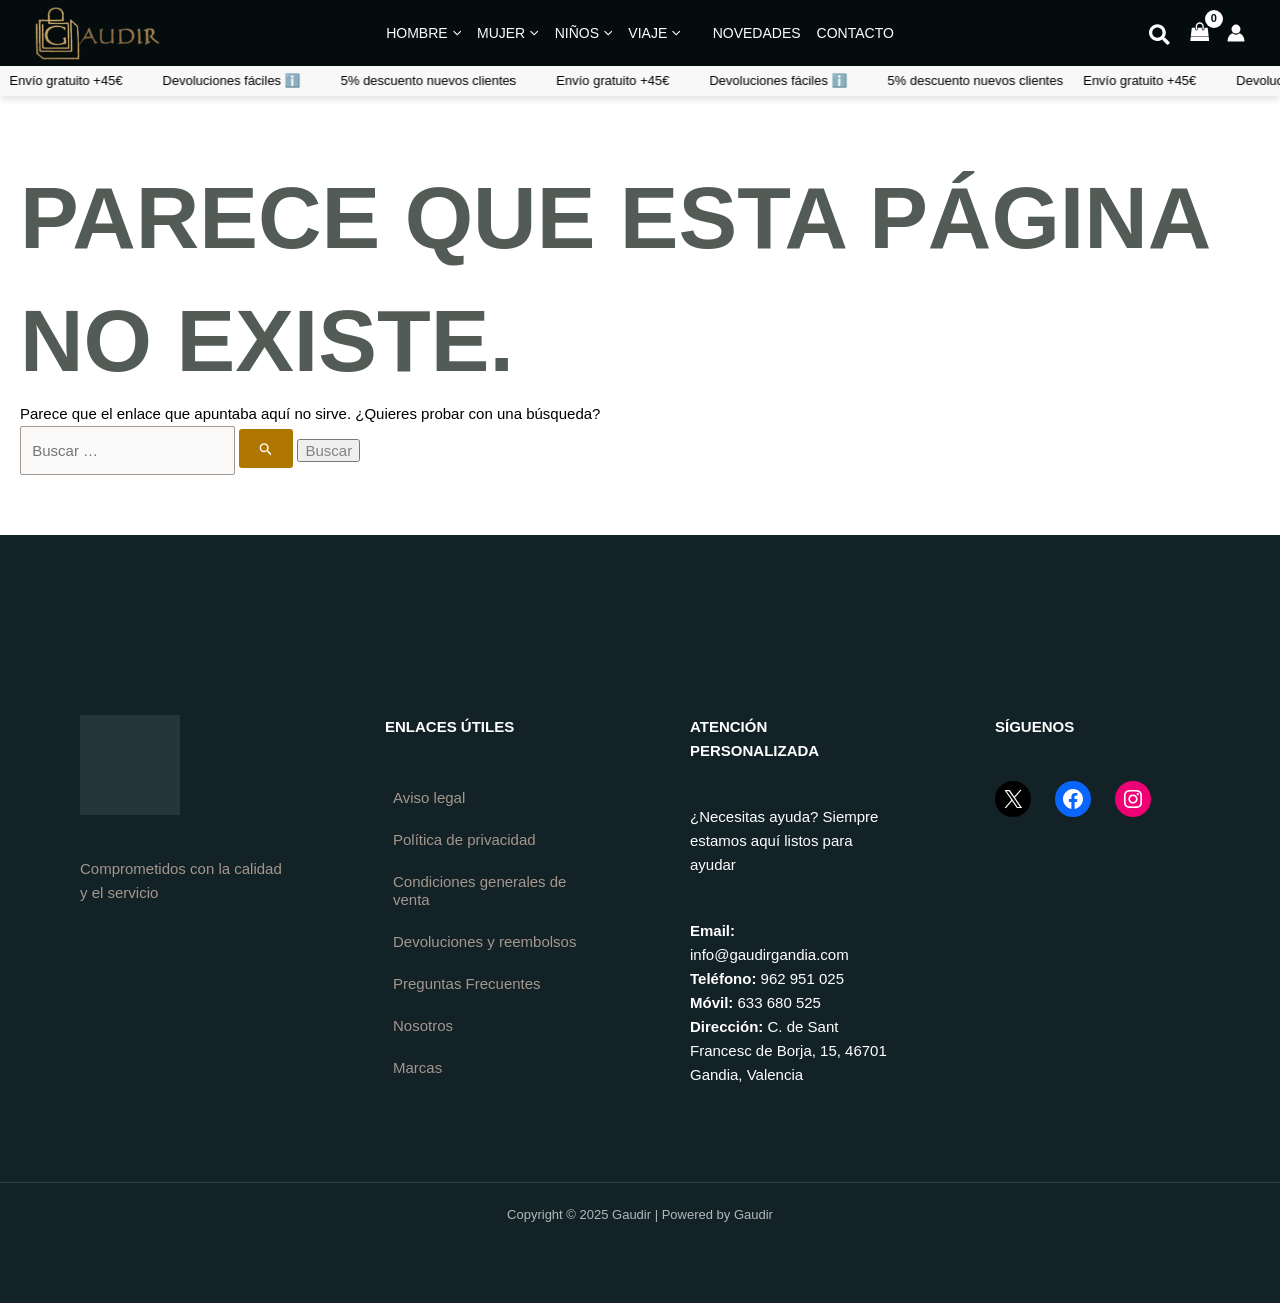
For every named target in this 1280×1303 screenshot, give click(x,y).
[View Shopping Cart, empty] (1200, 33)
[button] (1160, 38)
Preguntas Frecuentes (467, 983)
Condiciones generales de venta (479, 890)
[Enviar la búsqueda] (266, 448)
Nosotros (423, 1025)
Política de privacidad (464, 839)
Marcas (417, 1067)
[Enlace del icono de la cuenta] (1236, 33)
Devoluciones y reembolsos (484, 941)
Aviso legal (429, 797)
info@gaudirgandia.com (769, 954)
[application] (454, 33)
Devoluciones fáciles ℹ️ (588, 80)
